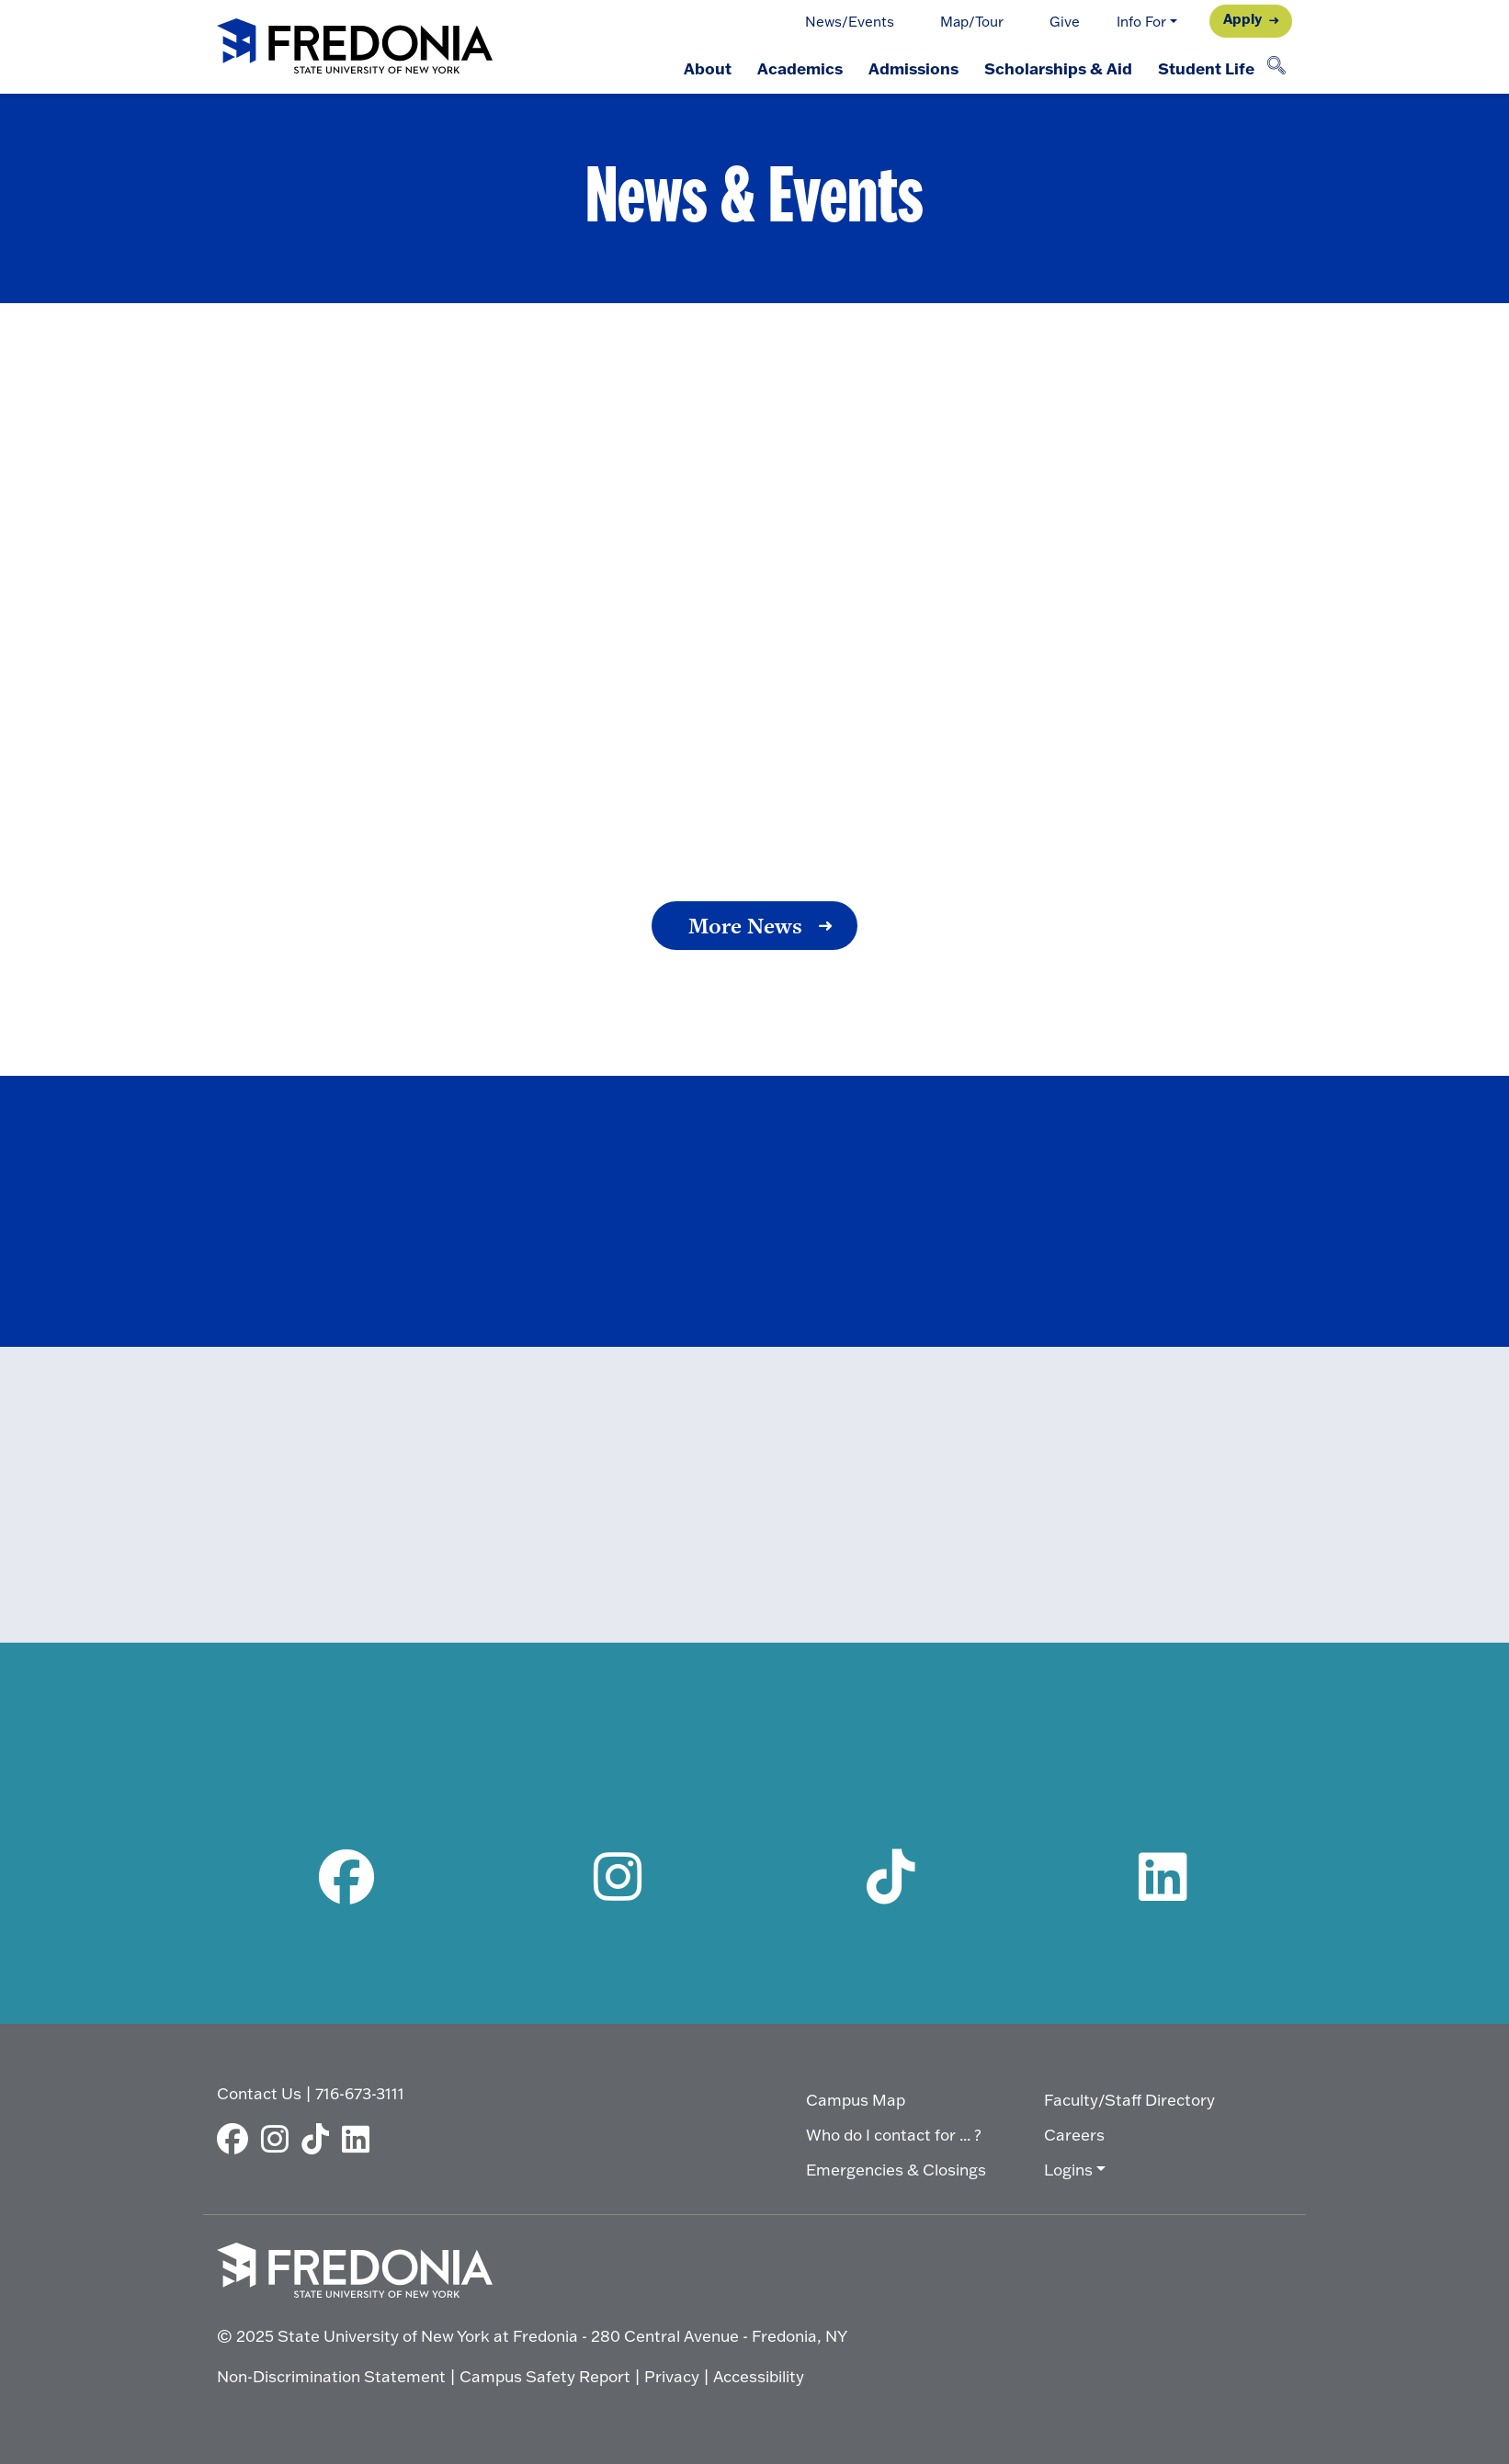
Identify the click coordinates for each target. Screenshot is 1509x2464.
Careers (1074, 2134)
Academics (800, 68)
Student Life (1206, 68)
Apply (1242, 19)
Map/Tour (972, 21)
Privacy (671, 2376)
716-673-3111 (359, 2093)
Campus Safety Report (545, 2376)
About (708, 68)
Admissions (913, 68)
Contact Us (259, 2093)
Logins (1068, 2169)
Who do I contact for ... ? (893, 2134)
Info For (1141, 21)
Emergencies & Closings (896, 2169)
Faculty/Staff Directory (1129, 2099)
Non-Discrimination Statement (331, 2376)
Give (1064, 21)
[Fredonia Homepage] (355, 47)
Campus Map (855, 2099)
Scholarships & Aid (1058, 68)
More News (745, 925)
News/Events (849, 21)
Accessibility (758, 2376)
